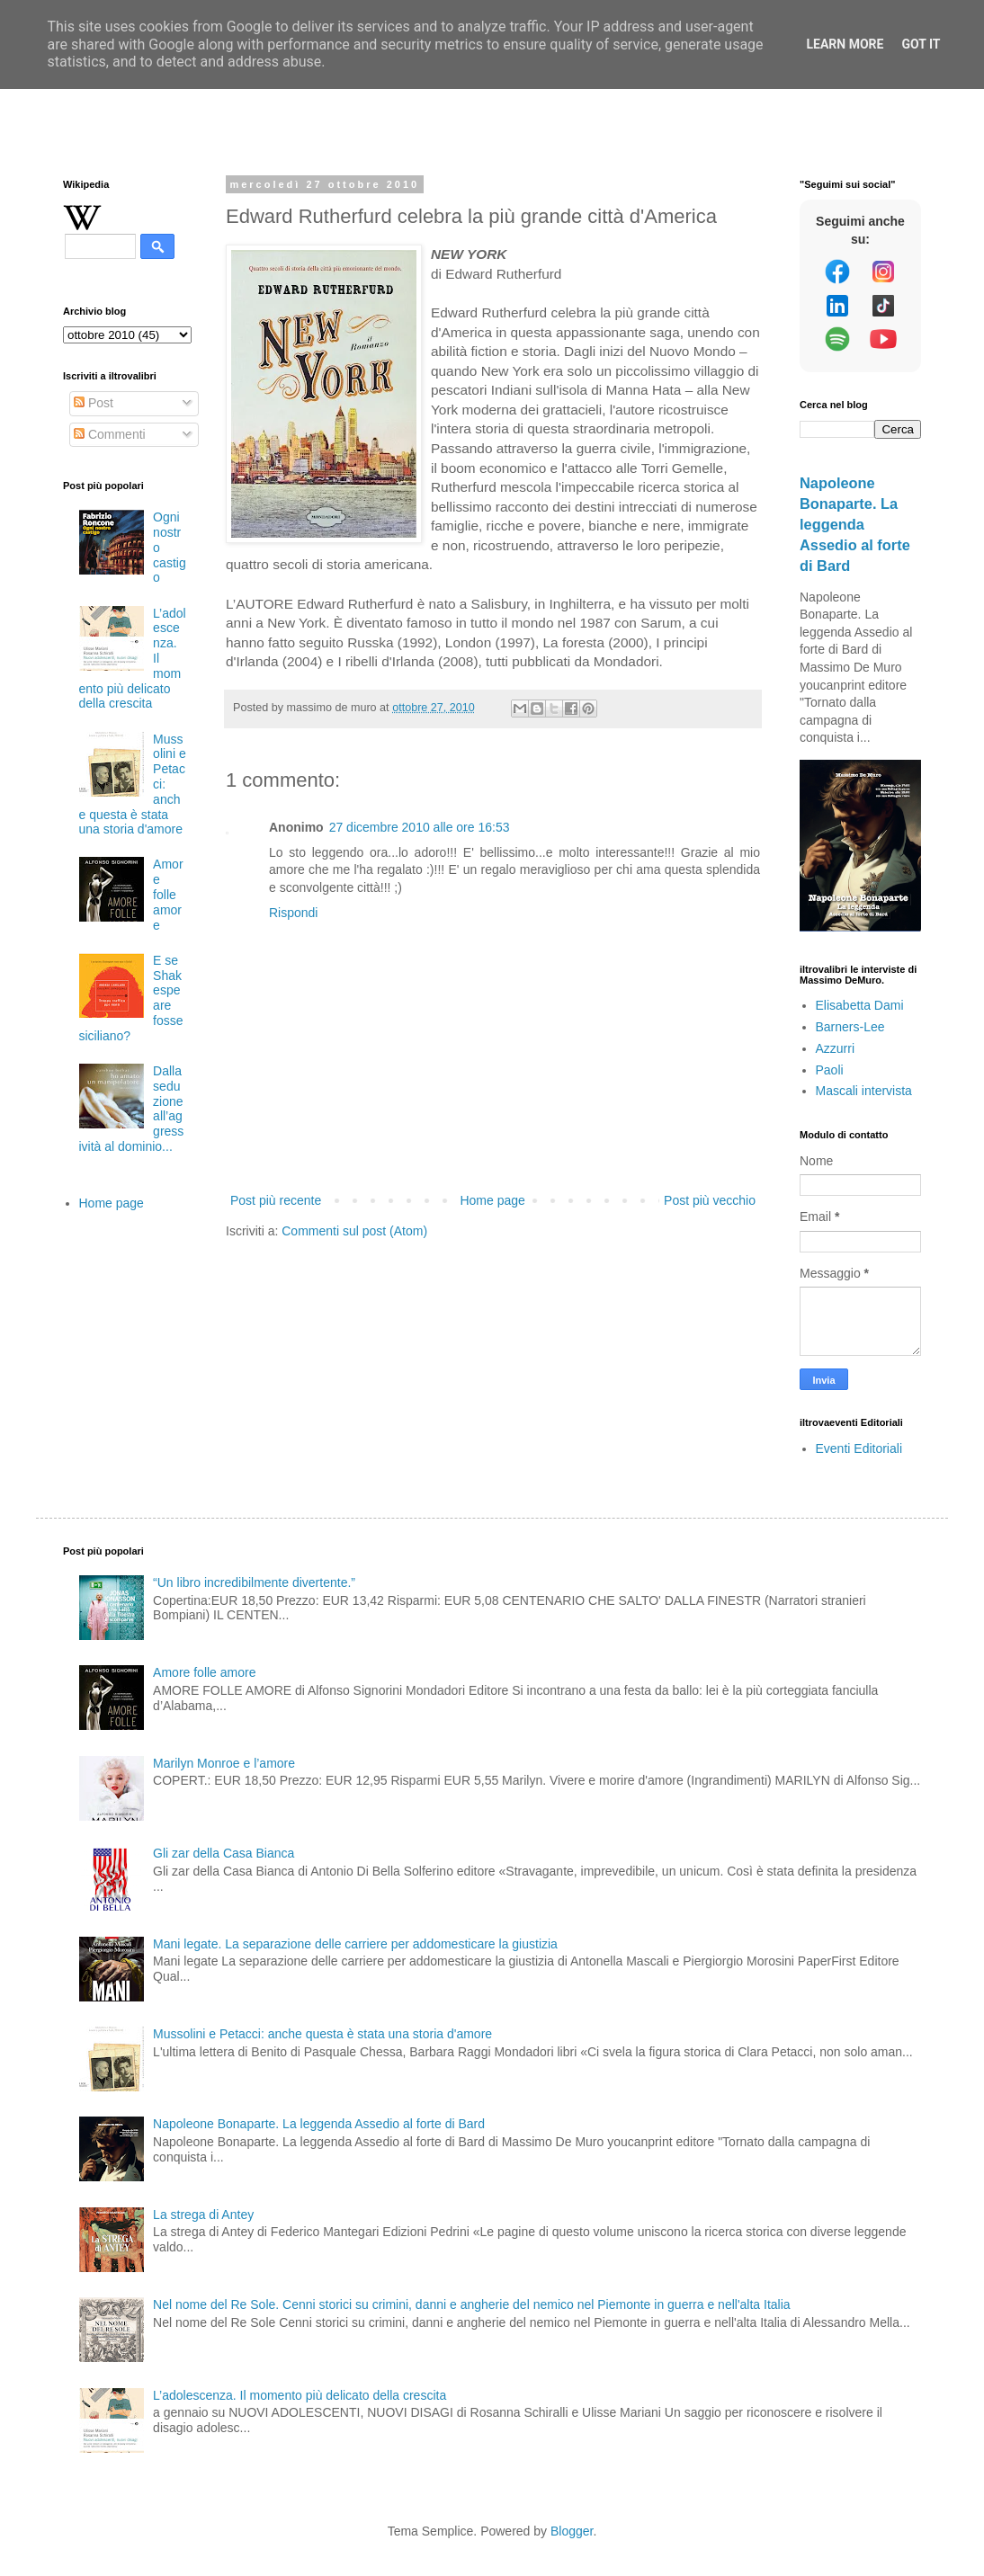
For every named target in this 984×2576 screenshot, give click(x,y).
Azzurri (835, 1048)
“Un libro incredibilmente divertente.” (254, 1582)
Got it (920, 44)
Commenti (110, 434)
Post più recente (275, 1200)
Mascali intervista (864, 1090)
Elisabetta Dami (860, 1005)
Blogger (571, 2531)
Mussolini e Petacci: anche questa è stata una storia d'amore (322, 2034)
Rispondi (293, 912)
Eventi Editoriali (859, 1448)
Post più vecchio (710, 1200)
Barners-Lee (850, 1027)
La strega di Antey (203, 2214)
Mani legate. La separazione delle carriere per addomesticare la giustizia (355, 1944)
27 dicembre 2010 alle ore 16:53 (419, 827)
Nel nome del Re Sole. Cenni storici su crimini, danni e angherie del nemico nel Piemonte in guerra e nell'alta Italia (472, 2304)
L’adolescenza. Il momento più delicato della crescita (299, 2395)
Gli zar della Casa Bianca (223, 1853)
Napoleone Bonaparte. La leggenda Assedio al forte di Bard (855, 524)
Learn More (844, 44)
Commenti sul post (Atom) (354, 1231)
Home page (492, 1200)
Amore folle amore (168, 894)
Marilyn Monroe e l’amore (224, 1763)
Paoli (830, 1070)
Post (93, 403)
